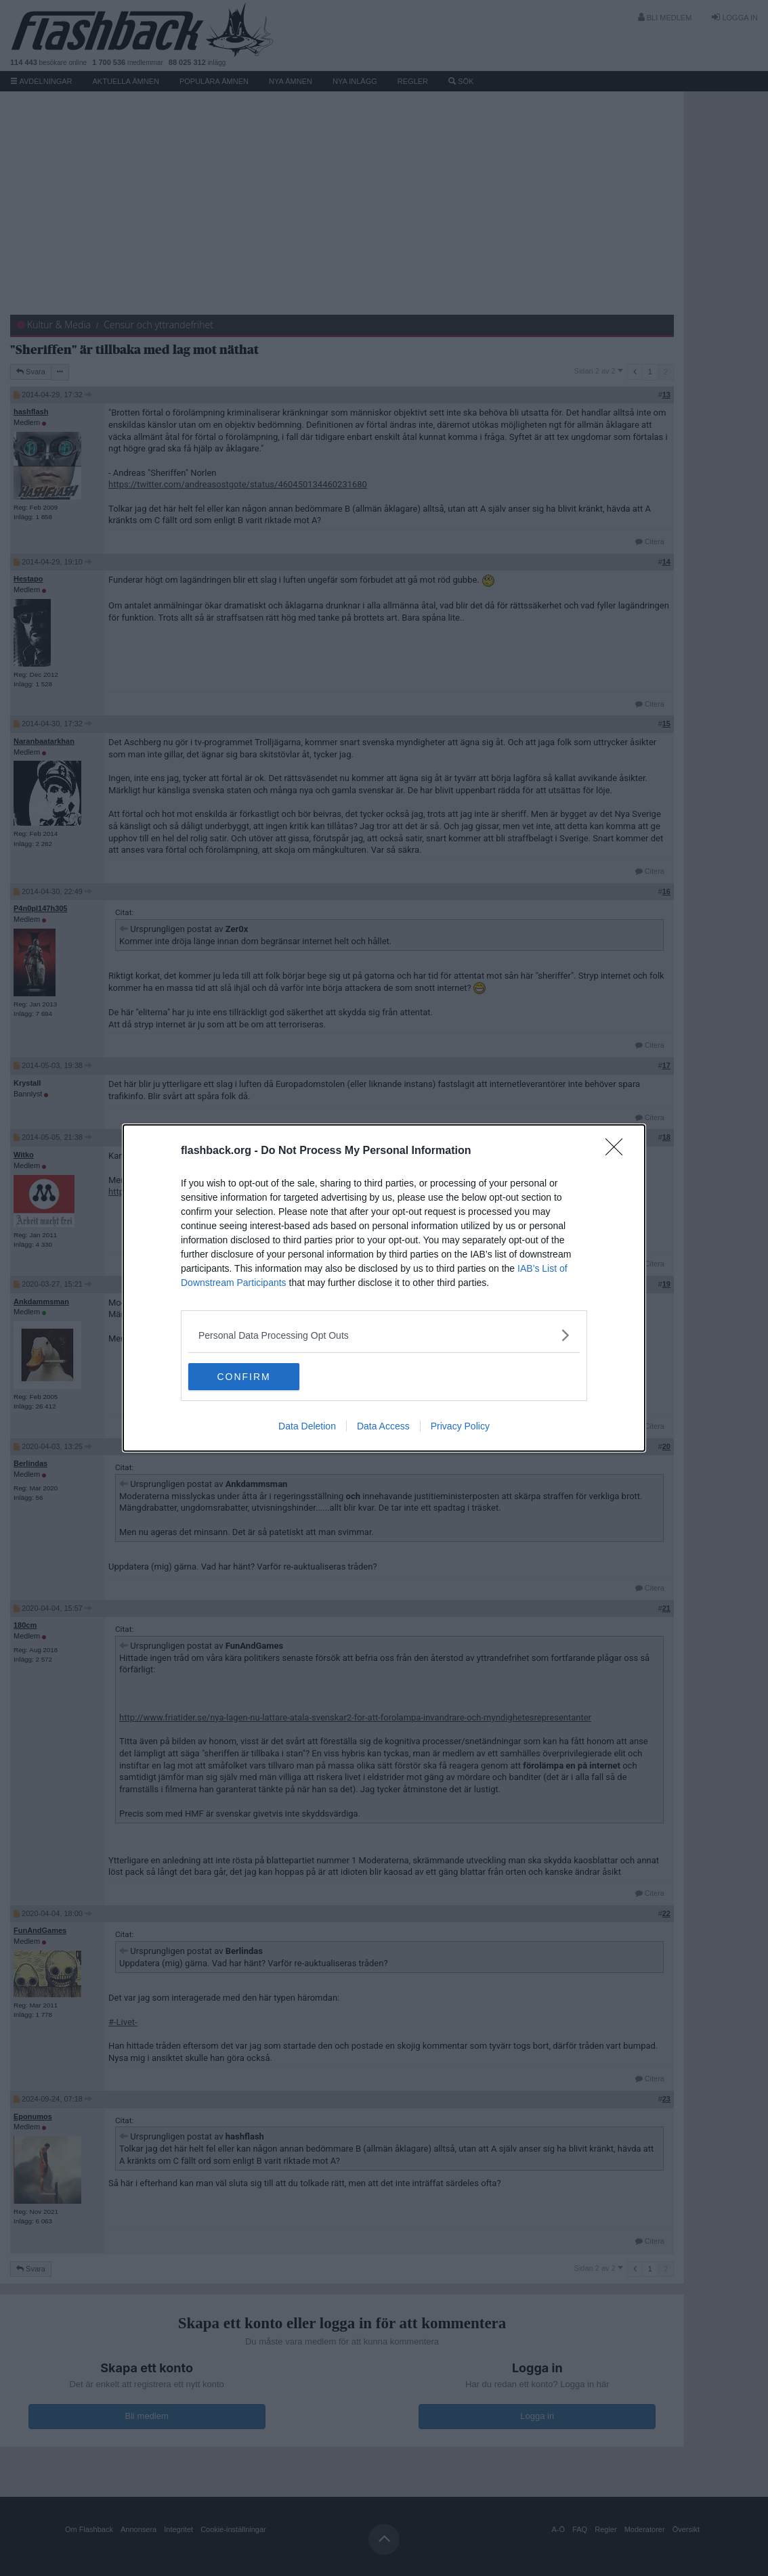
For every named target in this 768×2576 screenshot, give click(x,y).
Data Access (383, 1426)
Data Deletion (307, 1426)
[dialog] (384, 1288)
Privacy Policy (460, 1426)
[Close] (618, 1151)
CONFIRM (252, 1376)
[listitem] (384, 1335)
